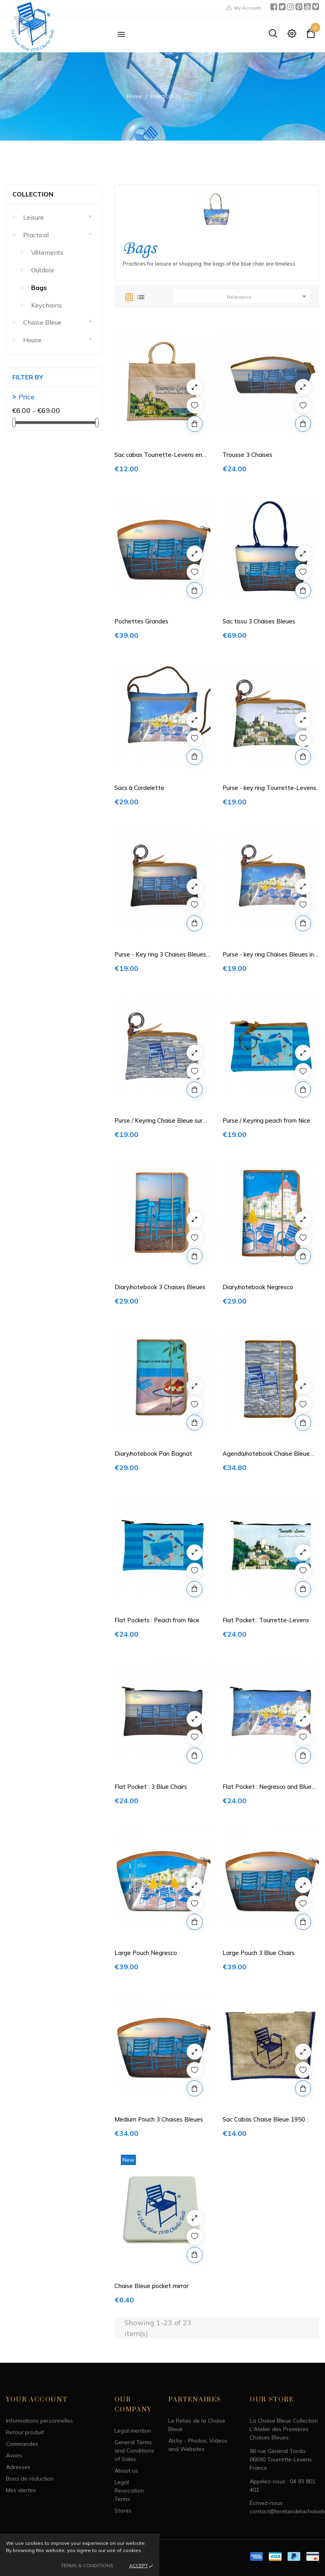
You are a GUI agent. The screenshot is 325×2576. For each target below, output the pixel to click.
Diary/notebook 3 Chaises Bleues (159, 1287)
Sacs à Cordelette (139, 788)
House (32, 340)
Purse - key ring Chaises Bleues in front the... (268, 955)
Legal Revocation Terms (129, 2491)
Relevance (268, 296)
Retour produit (25, 2432)
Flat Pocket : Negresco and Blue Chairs (267, 1787)
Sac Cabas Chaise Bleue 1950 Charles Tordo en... (264, 2120)
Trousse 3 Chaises (247, 454)
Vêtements (47, 252)
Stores (123, 2510)
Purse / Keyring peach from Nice (266, 1120)
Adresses (18, 2467)
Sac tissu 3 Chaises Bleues (259, 621)
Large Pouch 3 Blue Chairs (259, 1953)
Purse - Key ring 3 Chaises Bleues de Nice (160, 955)
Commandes (22, 2443)
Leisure (33, 217)
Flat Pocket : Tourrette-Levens (266, 1620)
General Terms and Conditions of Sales (134, 2451)
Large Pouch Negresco (145, 1953)
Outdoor (42, 270)
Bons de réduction (30, 2478)
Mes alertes (21, 2490)
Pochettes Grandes (141, 621)
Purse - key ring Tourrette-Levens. (270, 788)
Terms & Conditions (87, 2565)
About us (126, 2470)
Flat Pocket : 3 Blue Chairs (150, 1786)
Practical (36, 235)
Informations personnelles (39, 2420)
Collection (32, 194)
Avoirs (14, 2455)
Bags (39, 288)
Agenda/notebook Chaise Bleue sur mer (266, 1454)
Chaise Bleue (42, 322)
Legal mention (132, 2430)
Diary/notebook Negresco (258, 1287)
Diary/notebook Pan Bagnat (153, 1453)
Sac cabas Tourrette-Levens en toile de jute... (158, 455)
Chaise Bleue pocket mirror (151, 2286)
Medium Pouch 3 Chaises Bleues (158, 2119)
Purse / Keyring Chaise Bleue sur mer (158, 1121)
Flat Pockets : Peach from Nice (156, 1620)
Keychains (46, 305)
